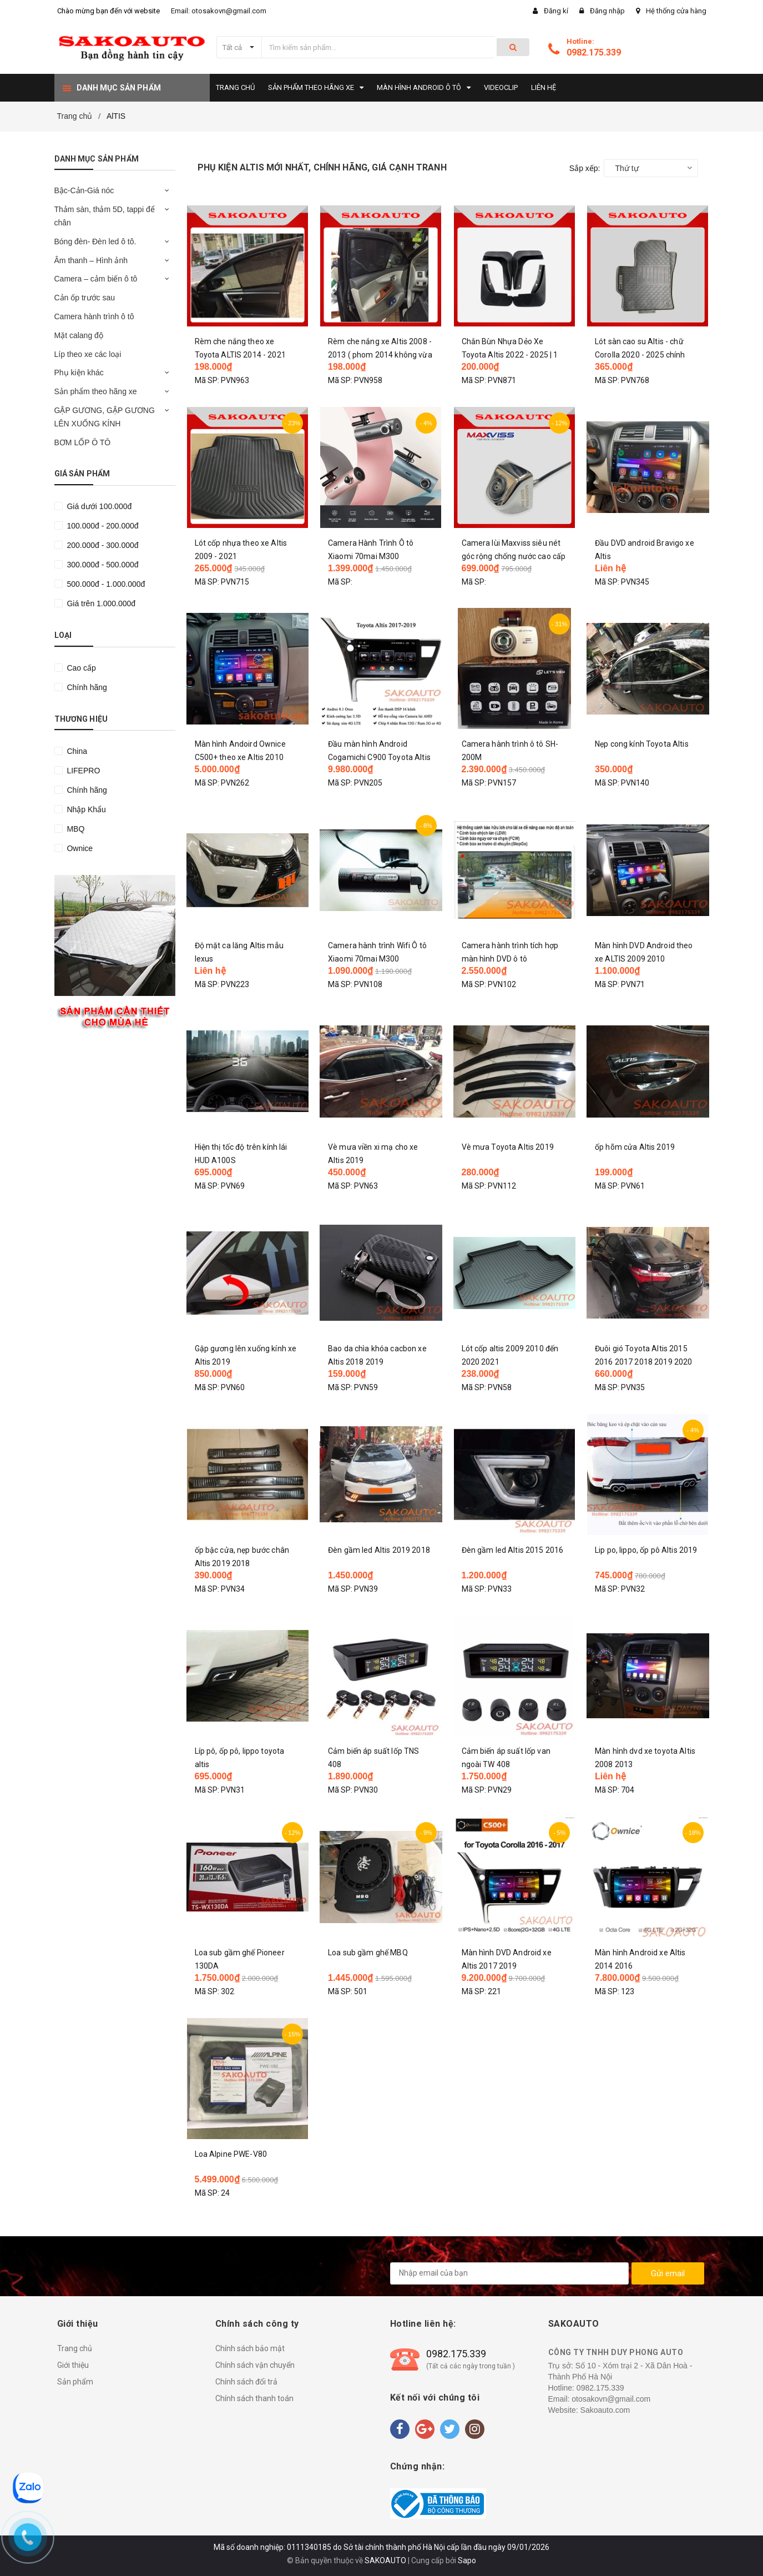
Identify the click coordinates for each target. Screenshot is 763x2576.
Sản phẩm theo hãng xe (95, 391)
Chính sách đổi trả (246, 2381)
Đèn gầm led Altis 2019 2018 (379, 1550)
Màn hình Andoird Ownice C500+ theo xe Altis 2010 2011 (240, 757)
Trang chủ (74, 2348)
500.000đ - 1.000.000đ (105, 584)
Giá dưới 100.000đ (98, 506)
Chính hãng (86, 687)
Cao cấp (80, 667)
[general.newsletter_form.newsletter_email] (509, 2273)
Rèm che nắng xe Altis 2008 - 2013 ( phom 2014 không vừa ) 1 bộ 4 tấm (380, 355)
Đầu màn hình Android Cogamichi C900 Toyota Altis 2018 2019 (379, 757)
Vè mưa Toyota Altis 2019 (508, 1147)
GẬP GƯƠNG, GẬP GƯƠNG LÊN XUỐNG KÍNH (104, 417)
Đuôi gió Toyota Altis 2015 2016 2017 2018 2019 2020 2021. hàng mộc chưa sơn (643, 1362)
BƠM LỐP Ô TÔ (82, 442)
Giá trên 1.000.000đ (100, 603)
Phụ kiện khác (79, 372)
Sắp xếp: (584, 168)
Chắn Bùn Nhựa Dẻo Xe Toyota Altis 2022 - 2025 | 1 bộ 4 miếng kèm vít (510, 355)
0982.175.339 (594, 52)
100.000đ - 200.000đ (102, 525)
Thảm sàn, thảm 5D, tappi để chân (104, 216)
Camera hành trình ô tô (94, 316)
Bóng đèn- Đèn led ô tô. (95, 241)
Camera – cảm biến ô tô (96, 278)
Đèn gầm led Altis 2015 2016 (513, 1550)
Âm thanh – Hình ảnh (91, 260)
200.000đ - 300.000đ (102, 545)
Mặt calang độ (78, 335)
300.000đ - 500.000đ (102, 564)
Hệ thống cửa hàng (676, 11)
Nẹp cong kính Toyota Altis (642, 743)
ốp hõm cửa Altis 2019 (635, 1147)
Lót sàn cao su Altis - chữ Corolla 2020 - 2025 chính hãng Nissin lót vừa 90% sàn (644, 355)
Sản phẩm (75, 2381)
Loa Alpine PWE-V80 (231, 2154)
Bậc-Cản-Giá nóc (84, 190)
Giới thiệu (73, 2365)
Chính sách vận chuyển (255, 2365)
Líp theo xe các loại (88, 354)
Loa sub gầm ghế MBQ (368, 1952)
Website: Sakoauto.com (589, 2410)
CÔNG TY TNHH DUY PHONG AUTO (616, 2352)
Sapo (467, 2560)
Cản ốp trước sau (84, 297)
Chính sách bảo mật (250, 2348)
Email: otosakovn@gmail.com (218, 11)
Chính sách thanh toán (254, 2398)
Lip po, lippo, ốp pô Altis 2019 (646, 1550)
